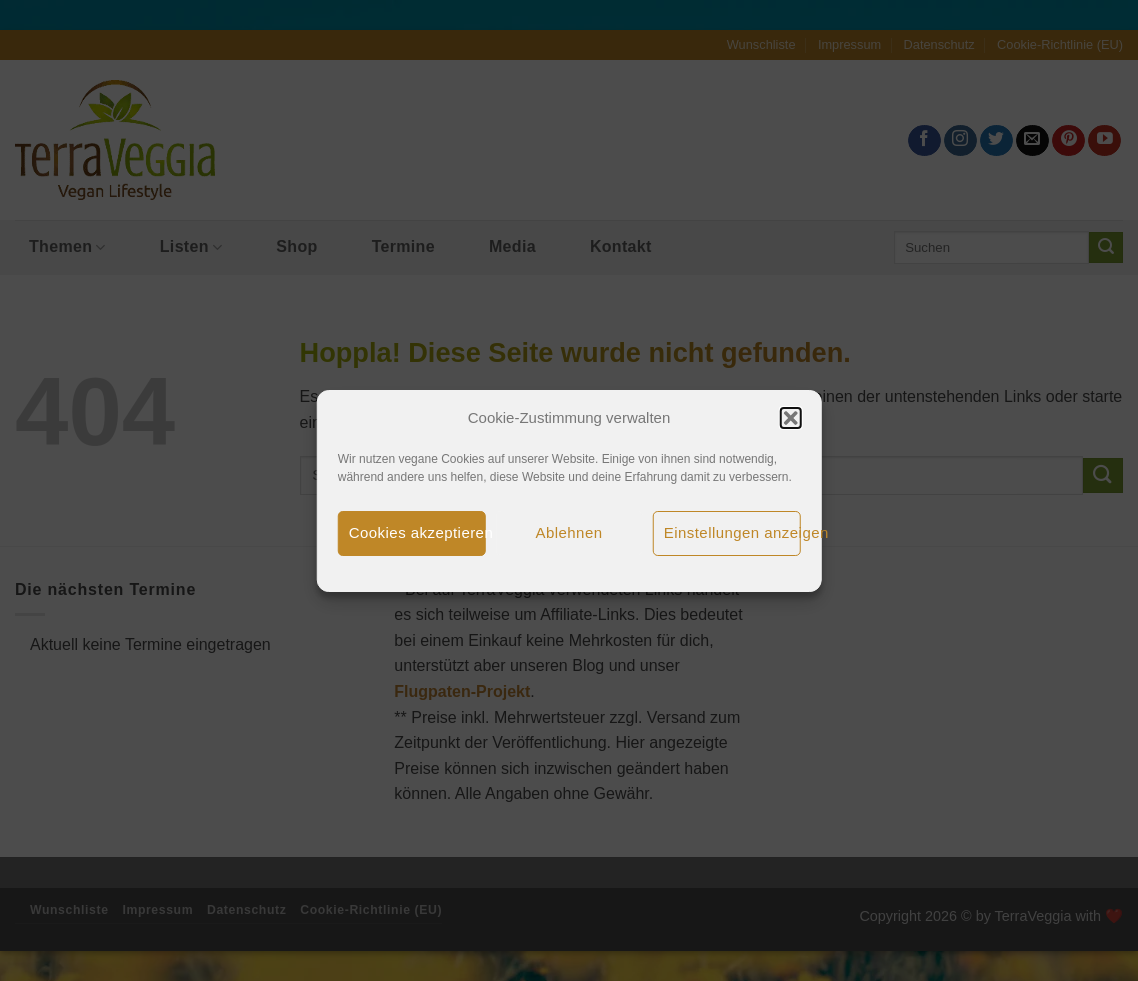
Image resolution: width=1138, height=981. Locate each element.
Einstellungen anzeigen (732, 532)
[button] (790, 418)
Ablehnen (569, 532)
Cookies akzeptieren (417, 532)
